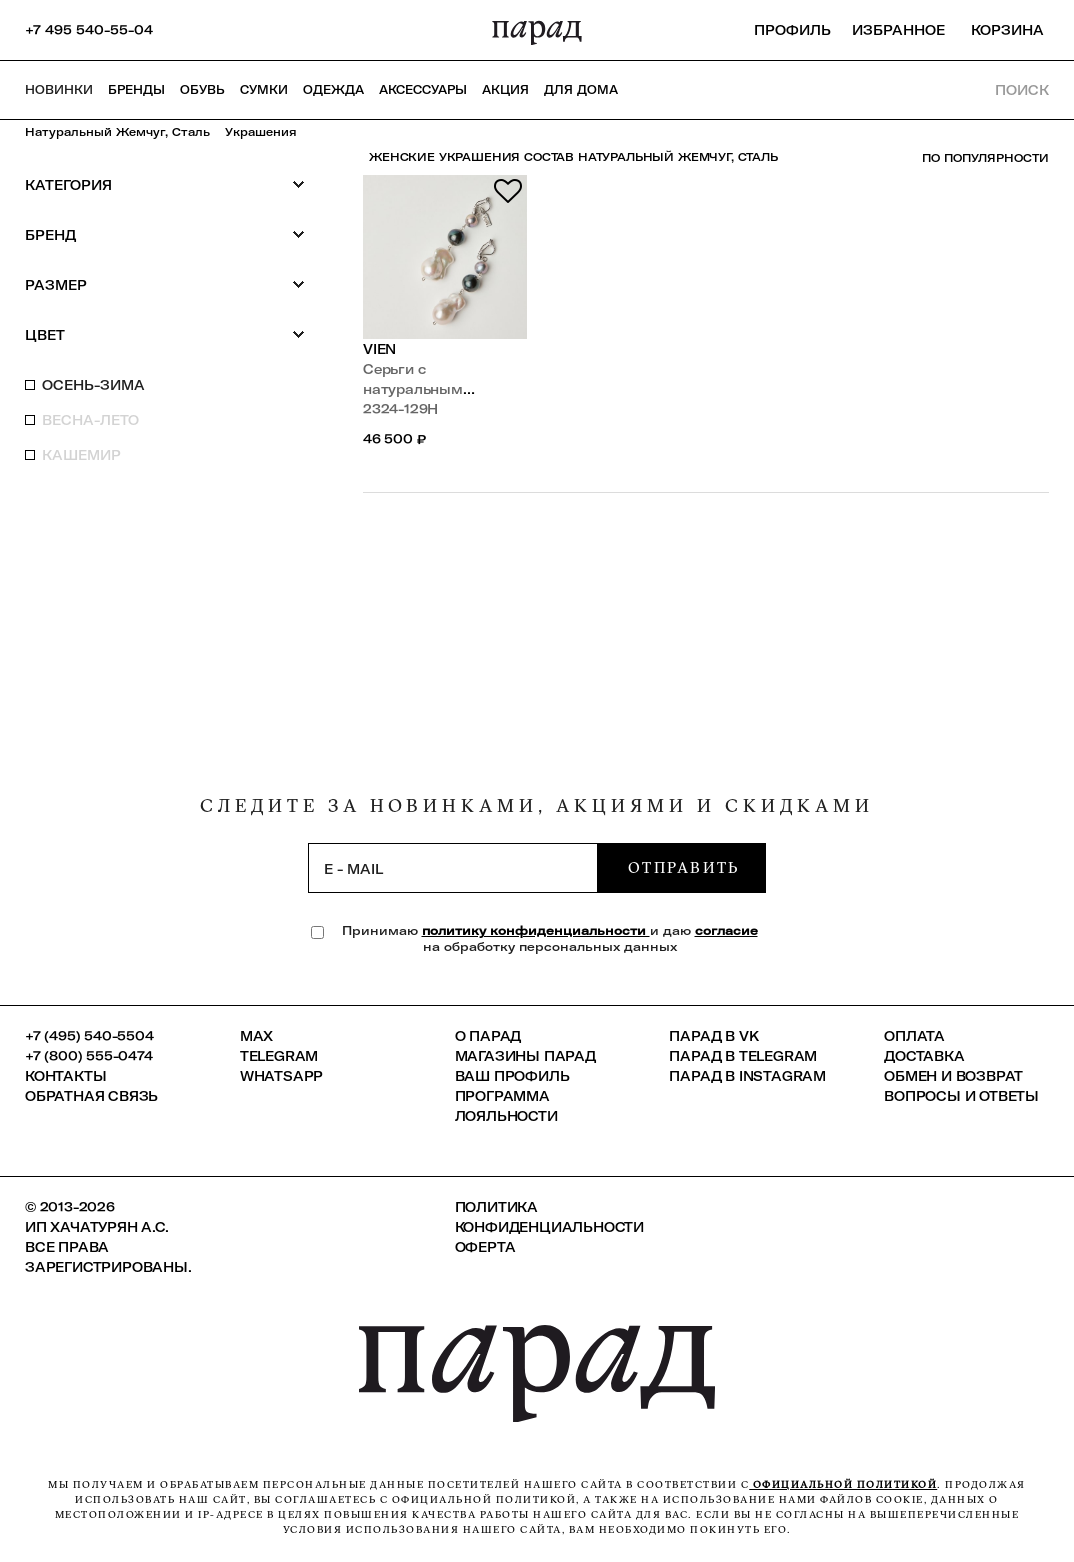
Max (256, 1036)
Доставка (924, 1056)
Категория (165, 184)
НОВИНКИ (59, 90)
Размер (165, 284)
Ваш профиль (512, 1076)
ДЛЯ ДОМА (581, 90)
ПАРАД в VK (713, 1036)
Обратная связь (91, 1096)
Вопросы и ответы (961, 1096)
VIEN (379, 349)
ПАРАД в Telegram (743, 1056)
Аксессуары (423, 90)
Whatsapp (281, 1076)
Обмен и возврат (953, 1076)
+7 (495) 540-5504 (89, 1036)
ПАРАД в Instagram (747, 1076)
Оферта (485, 1247)
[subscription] (453, 868)
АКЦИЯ (505, 90)
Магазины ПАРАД (525, 1056)
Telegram (279, 1056)
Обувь (202, 90)
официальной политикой (843, 1484)
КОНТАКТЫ (65, 1076)
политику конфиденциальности (536, 930)
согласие (726, 930)
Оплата (914, 1036)
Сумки (264, 90)
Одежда (333, 90)
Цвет (165, 334)
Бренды (136, 90)
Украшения (261, 132)
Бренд (165, 234)
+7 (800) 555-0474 (89, 1056)
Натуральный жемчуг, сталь (117, 132)
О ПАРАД (488, 1036)
